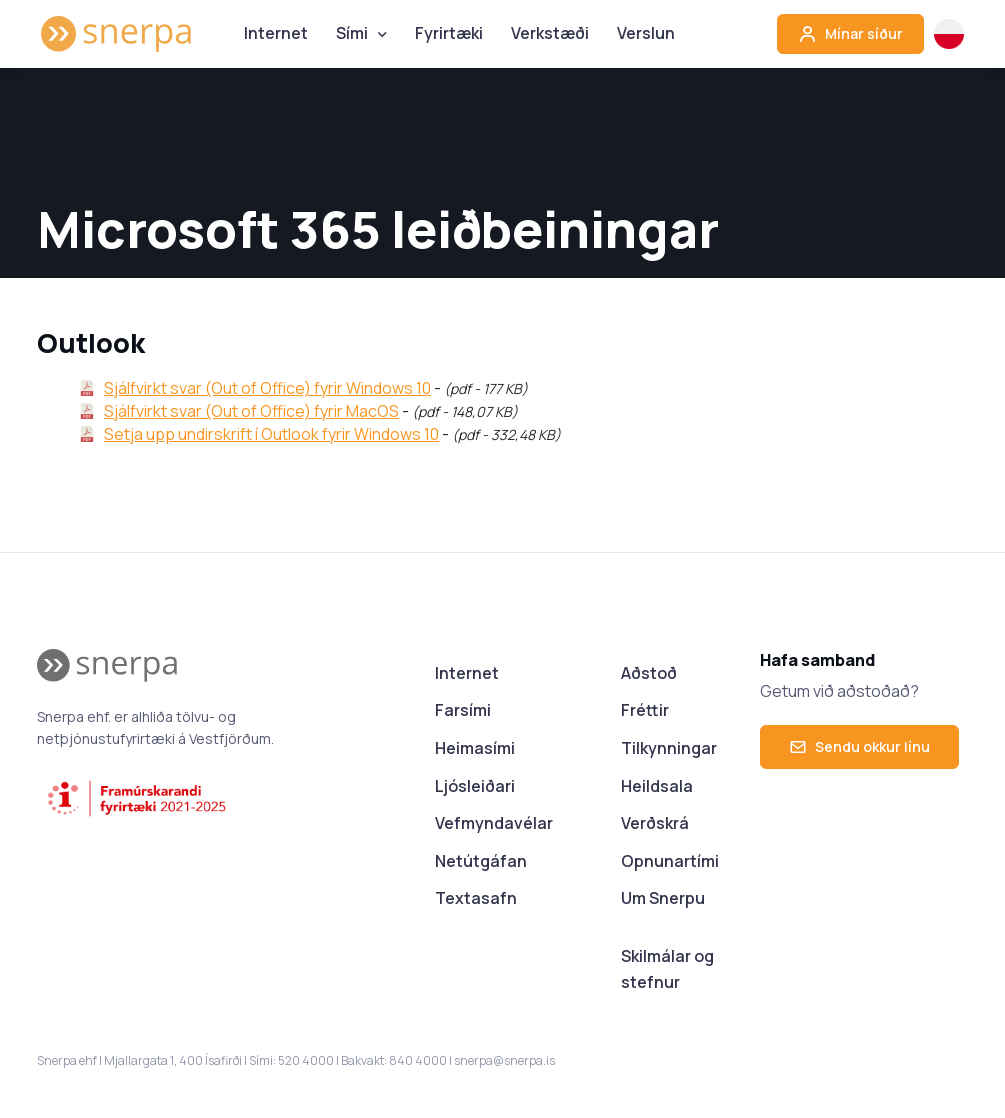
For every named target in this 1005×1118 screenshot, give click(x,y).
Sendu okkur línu (859, 746)
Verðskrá (655, 823)
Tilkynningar (669, 748)
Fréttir (645, 710)
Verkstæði (550, 33)
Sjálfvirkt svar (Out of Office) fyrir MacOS (251, 411)
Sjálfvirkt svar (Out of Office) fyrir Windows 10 (267, 388)
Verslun (646, 33)
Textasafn (476, 898)
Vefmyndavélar (494, 823)
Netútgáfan (481, 861)
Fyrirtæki (449, 33)
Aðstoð (649, 673)
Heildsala (657, 786)
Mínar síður (850, 34)
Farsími (463, 710)
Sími (352, 33)
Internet (276, 33)
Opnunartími (670, 861)
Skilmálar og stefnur (667, 969)
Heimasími (475, 748)
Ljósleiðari (475, 786)
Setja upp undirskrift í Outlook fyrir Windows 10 (271, 434)
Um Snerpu (663, 898)
